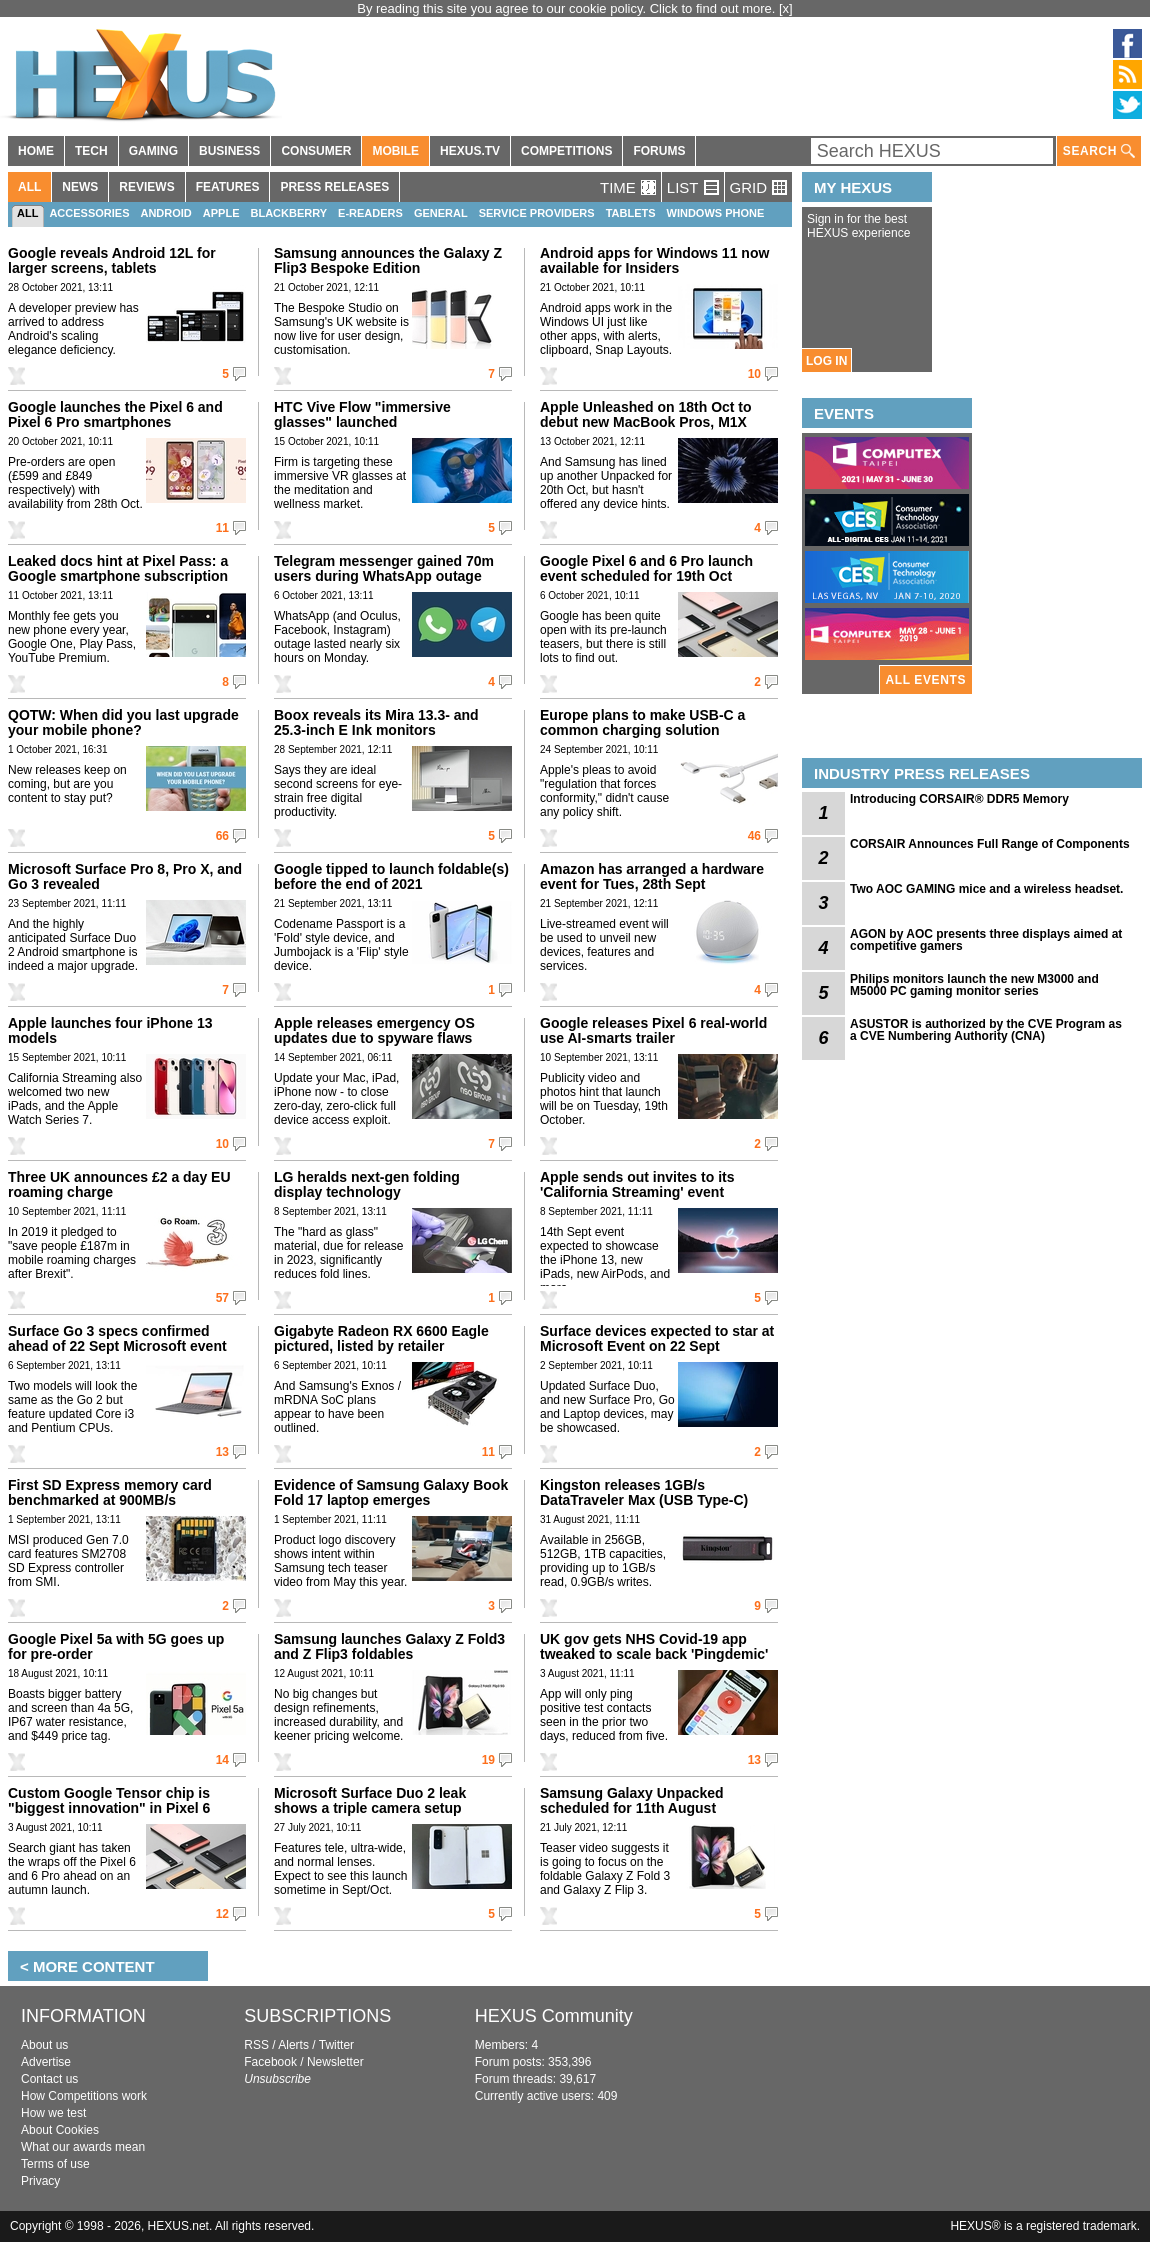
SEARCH (1099, 151)
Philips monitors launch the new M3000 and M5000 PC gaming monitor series (974, 985)
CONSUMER (316, 151)
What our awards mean (83, 2147)
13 (222, 1452)
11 (222, 528)
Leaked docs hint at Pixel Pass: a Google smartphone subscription (118, 568)
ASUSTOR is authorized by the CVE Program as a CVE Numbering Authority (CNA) (986, 1030)
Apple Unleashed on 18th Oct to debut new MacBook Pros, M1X (646, 414)
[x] (786, 8)
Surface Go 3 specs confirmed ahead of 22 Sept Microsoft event (117, 1338)
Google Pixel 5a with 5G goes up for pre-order (116, 1646)
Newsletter (335, 2062)
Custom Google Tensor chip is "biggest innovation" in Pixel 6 (109, 1800)
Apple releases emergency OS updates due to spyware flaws (374, 1030)
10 (754, 374)
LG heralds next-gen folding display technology (367, 1184)
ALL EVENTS (926, 680)
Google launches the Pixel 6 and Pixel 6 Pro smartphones (115, 414)
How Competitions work (84, 2096)
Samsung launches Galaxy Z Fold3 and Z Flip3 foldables (389, 1646)
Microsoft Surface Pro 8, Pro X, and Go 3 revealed (125, 876)
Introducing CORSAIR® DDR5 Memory (959, 799)
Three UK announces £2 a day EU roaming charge (119, 1184)
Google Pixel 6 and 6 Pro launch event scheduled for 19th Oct (646, 568)
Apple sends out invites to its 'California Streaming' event (637, 1184)
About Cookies (60, 2130)
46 (754, 836)
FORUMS (659, 151)
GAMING (153, 151)
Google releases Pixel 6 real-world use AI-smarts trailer (653, 1030)
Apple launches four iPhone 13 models (110, 1030)
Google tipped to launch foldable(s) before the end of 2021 (391, 876)
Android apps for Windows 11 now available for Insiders (654, 260)
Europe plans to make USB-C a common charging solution (642, 722)
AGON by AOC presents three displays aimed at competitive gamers (986, 940)
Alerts (293, 2045)
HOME (36, 151)
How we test (53, 2113)
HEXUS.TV (470, 151)
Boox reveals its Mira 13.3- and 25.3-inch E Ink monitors (376, 722)
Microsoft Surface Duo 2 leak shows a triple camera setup (370, 1800)
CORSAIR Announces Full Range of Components (990, 844)
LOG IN (826, 361)
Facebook (270, 2062)
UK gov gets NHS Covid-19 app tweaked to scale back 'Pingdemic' (654, 1646)
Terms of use (55, 2164)
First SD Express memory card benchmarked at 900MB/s (110, 1492)
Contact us (49, 2079)
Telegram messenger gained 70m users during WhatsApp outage (384, 568)
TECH (91, 151)
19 (488, 1760)
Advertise (46, 2062)
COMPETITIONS (566, 151)
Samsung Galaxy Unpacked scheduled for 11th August (632, 1800)
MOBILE (395, 151)
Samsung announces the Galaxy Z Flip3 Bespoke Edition (388, 260)
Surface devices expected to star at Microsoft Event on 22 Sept (657, 1338)
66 (222, 836)
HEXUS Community (554, 2016)
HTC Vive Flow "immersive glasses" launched (362, 414)
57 (222, 1298)
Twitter (336, 2045)
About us (44, 2045)
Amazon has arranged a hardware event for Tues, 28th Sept (652, 876)
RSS (256, 2045)
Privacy (40, 2181)
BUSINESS (229, 151)
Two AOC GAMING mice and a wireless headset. (986, 889)
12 (222, 1914)
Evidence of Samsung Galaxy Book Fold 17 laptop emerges (391, 1492)
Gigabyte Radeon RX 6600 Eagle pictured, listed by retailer (381, 1338)
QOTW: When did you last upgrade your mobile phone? (123, 722)
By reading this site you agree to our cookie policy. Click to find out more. (568, 8)
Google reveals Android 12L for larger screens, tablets (112, 260)
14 (222, 1760)
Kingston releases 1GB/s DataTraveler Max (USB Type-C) (644, 1492)
